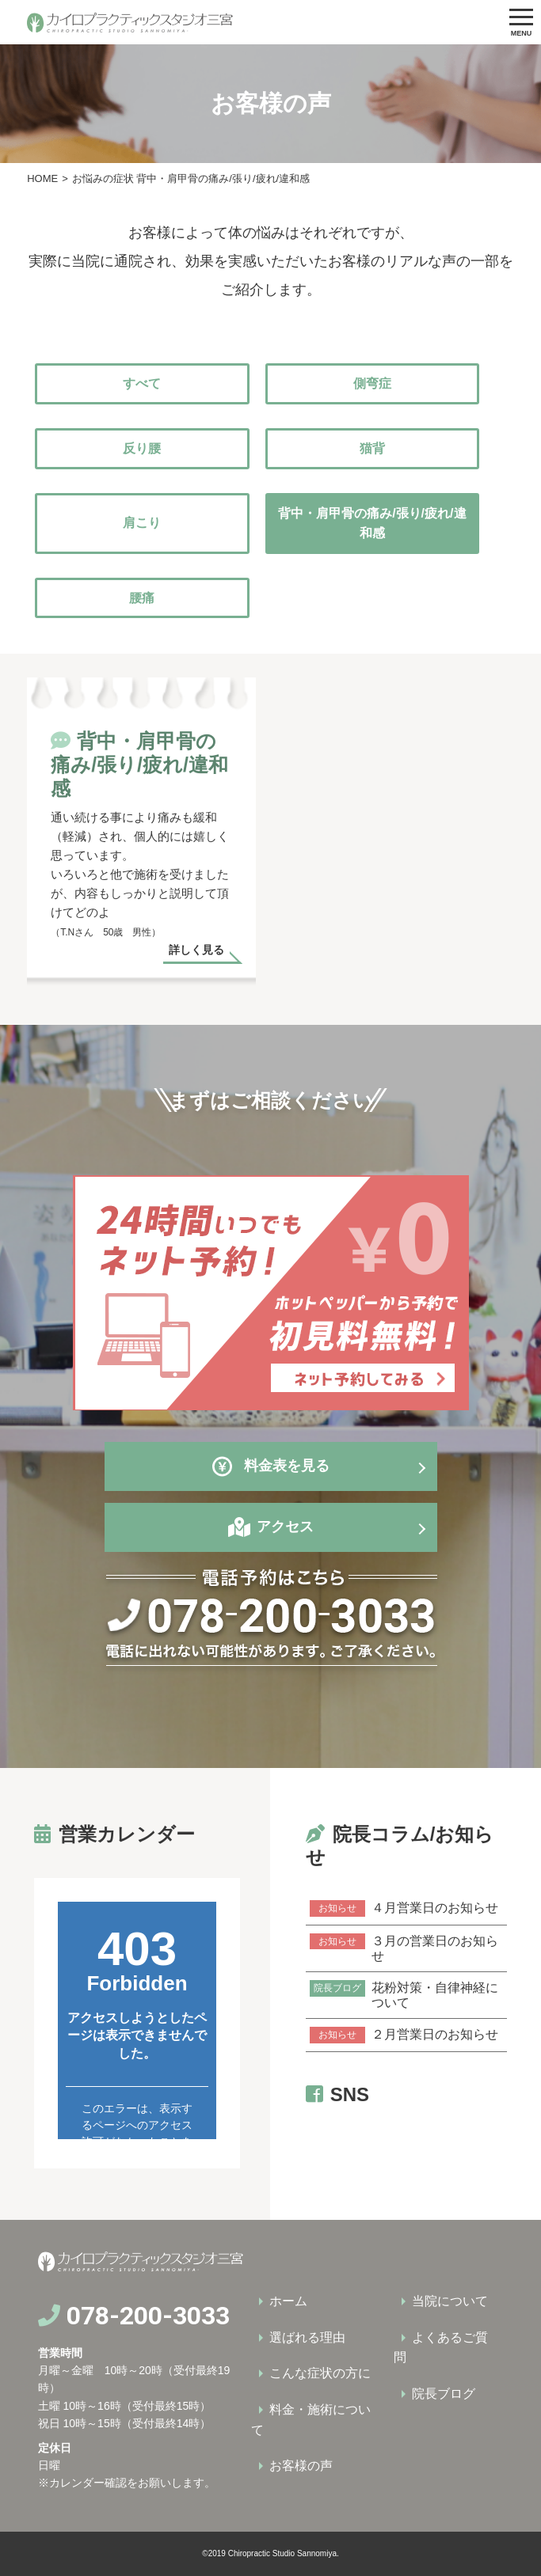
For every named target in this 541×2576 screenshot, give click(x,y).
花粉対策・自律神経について (404, 1994)
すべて (142, 383)
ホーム (288, 2301)
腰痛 (141, 598)
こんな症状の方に (320, 2373)
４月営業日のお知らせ (404, 1908)
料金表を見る (271, 1466)
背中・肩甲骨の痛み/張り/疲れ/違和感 (372, 523)
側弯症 (372, 383)
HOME (42, 178)
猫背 (372, 448)
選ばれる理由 (307, 2337)
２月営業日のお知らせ (404, 2035)
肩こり (142, 522)
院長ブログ (443, 2393)
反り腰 (142, 448)
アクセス (285, 1527)
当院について (450, 2301)
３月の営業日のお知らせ (404, 1948)
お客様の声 (301, 2465)
